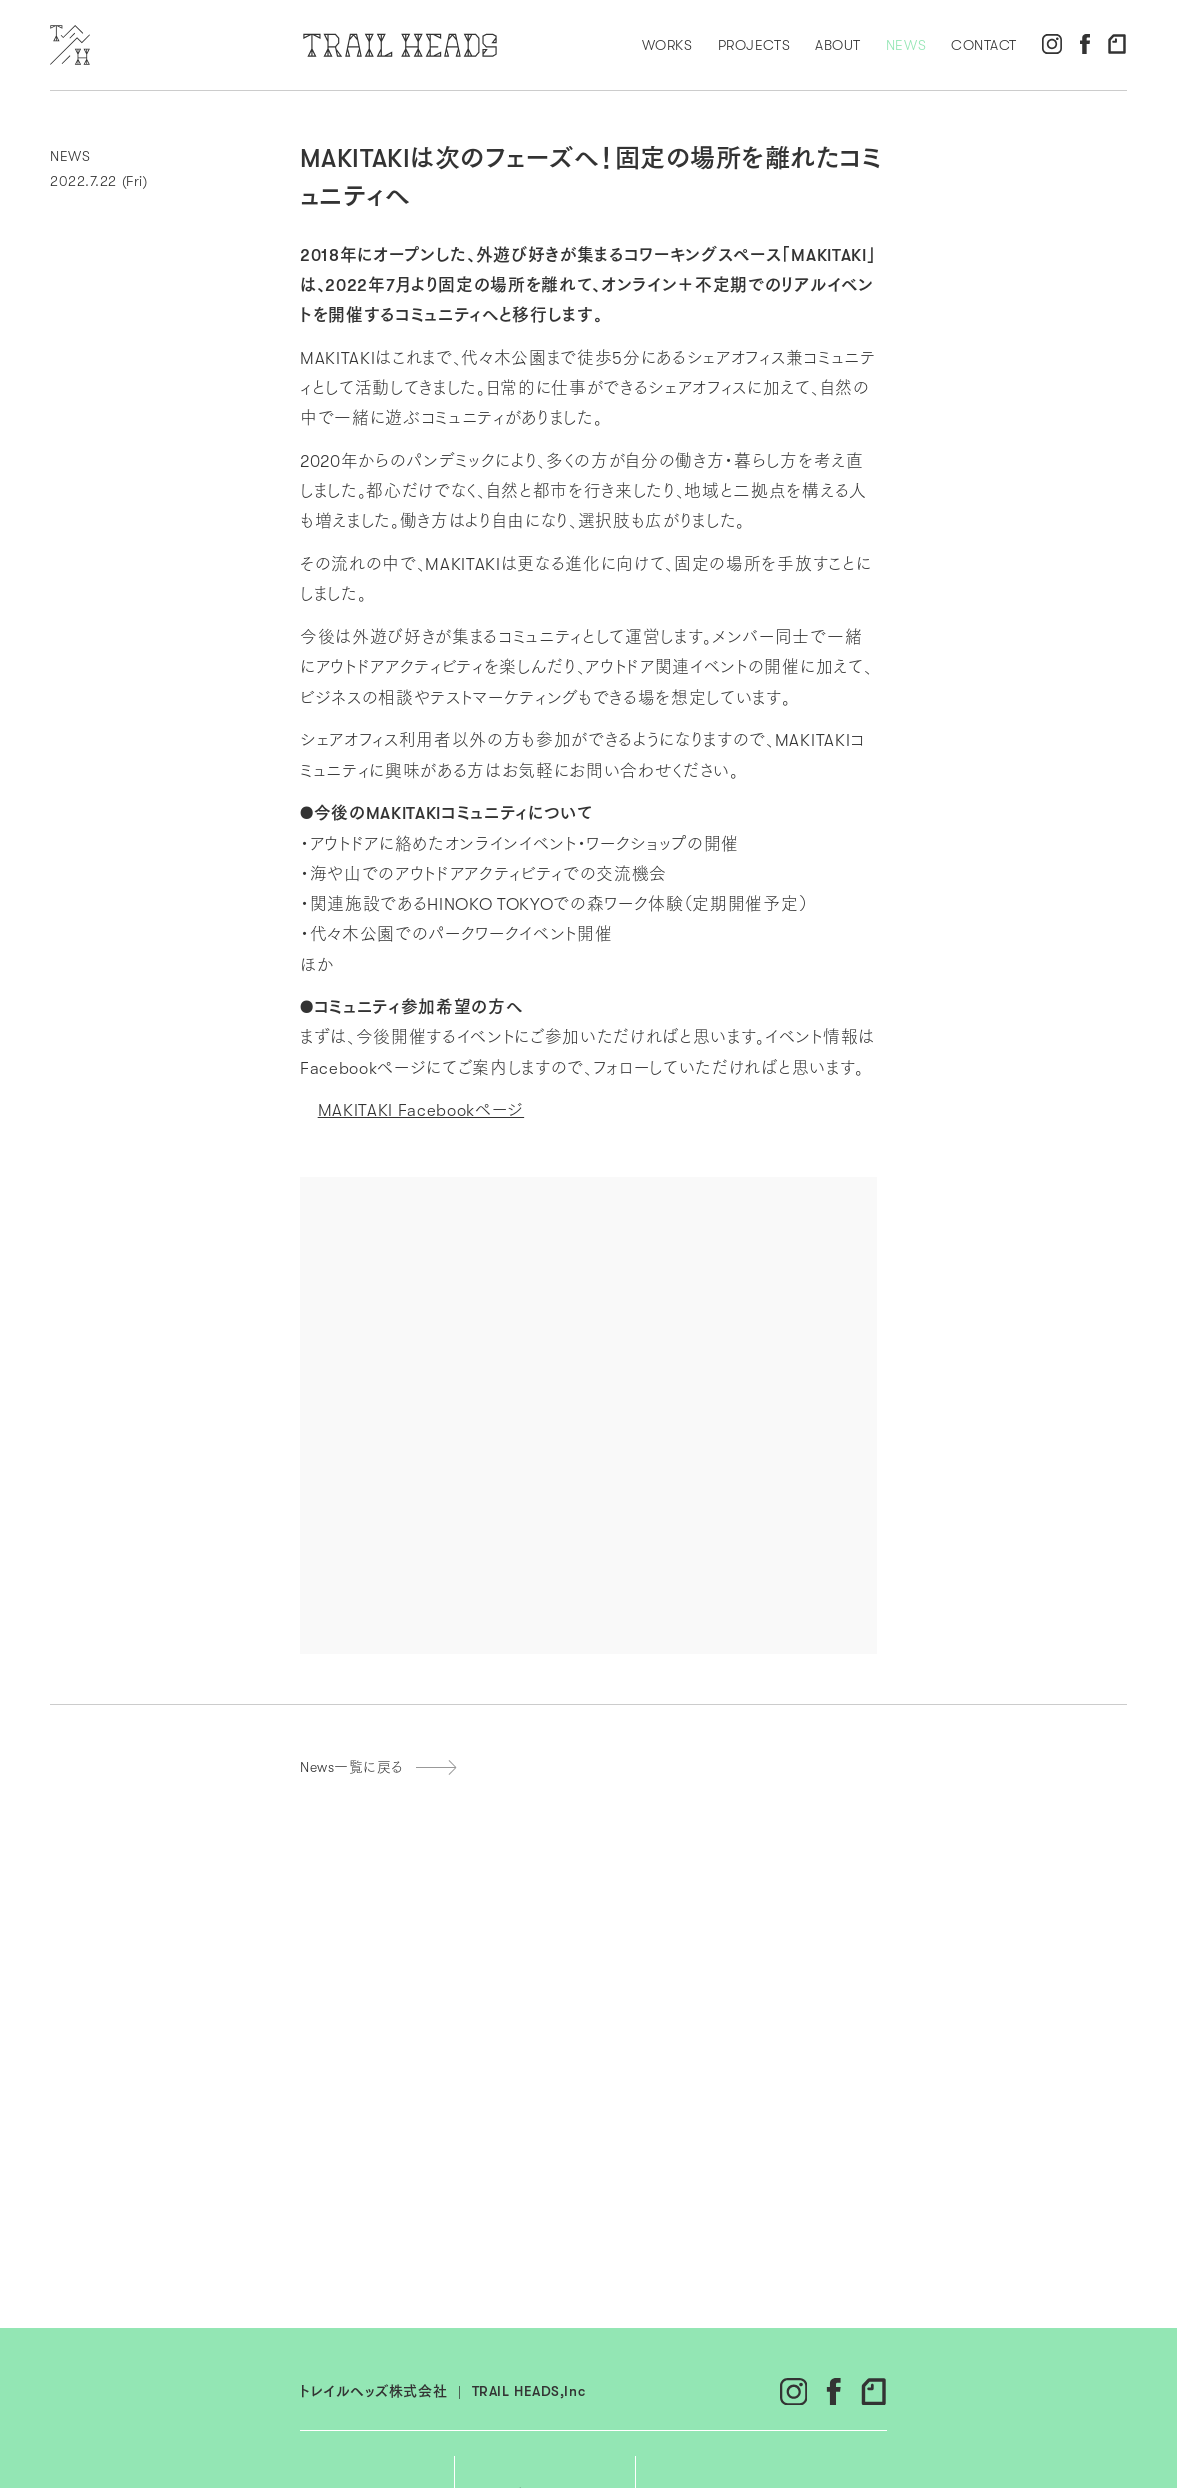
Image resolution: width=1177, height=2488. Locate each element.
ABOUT (838, 45)
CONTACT (984, 45)
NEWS (906, 45)
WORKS (667, 45)
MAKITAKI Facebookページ (421, 1110)
